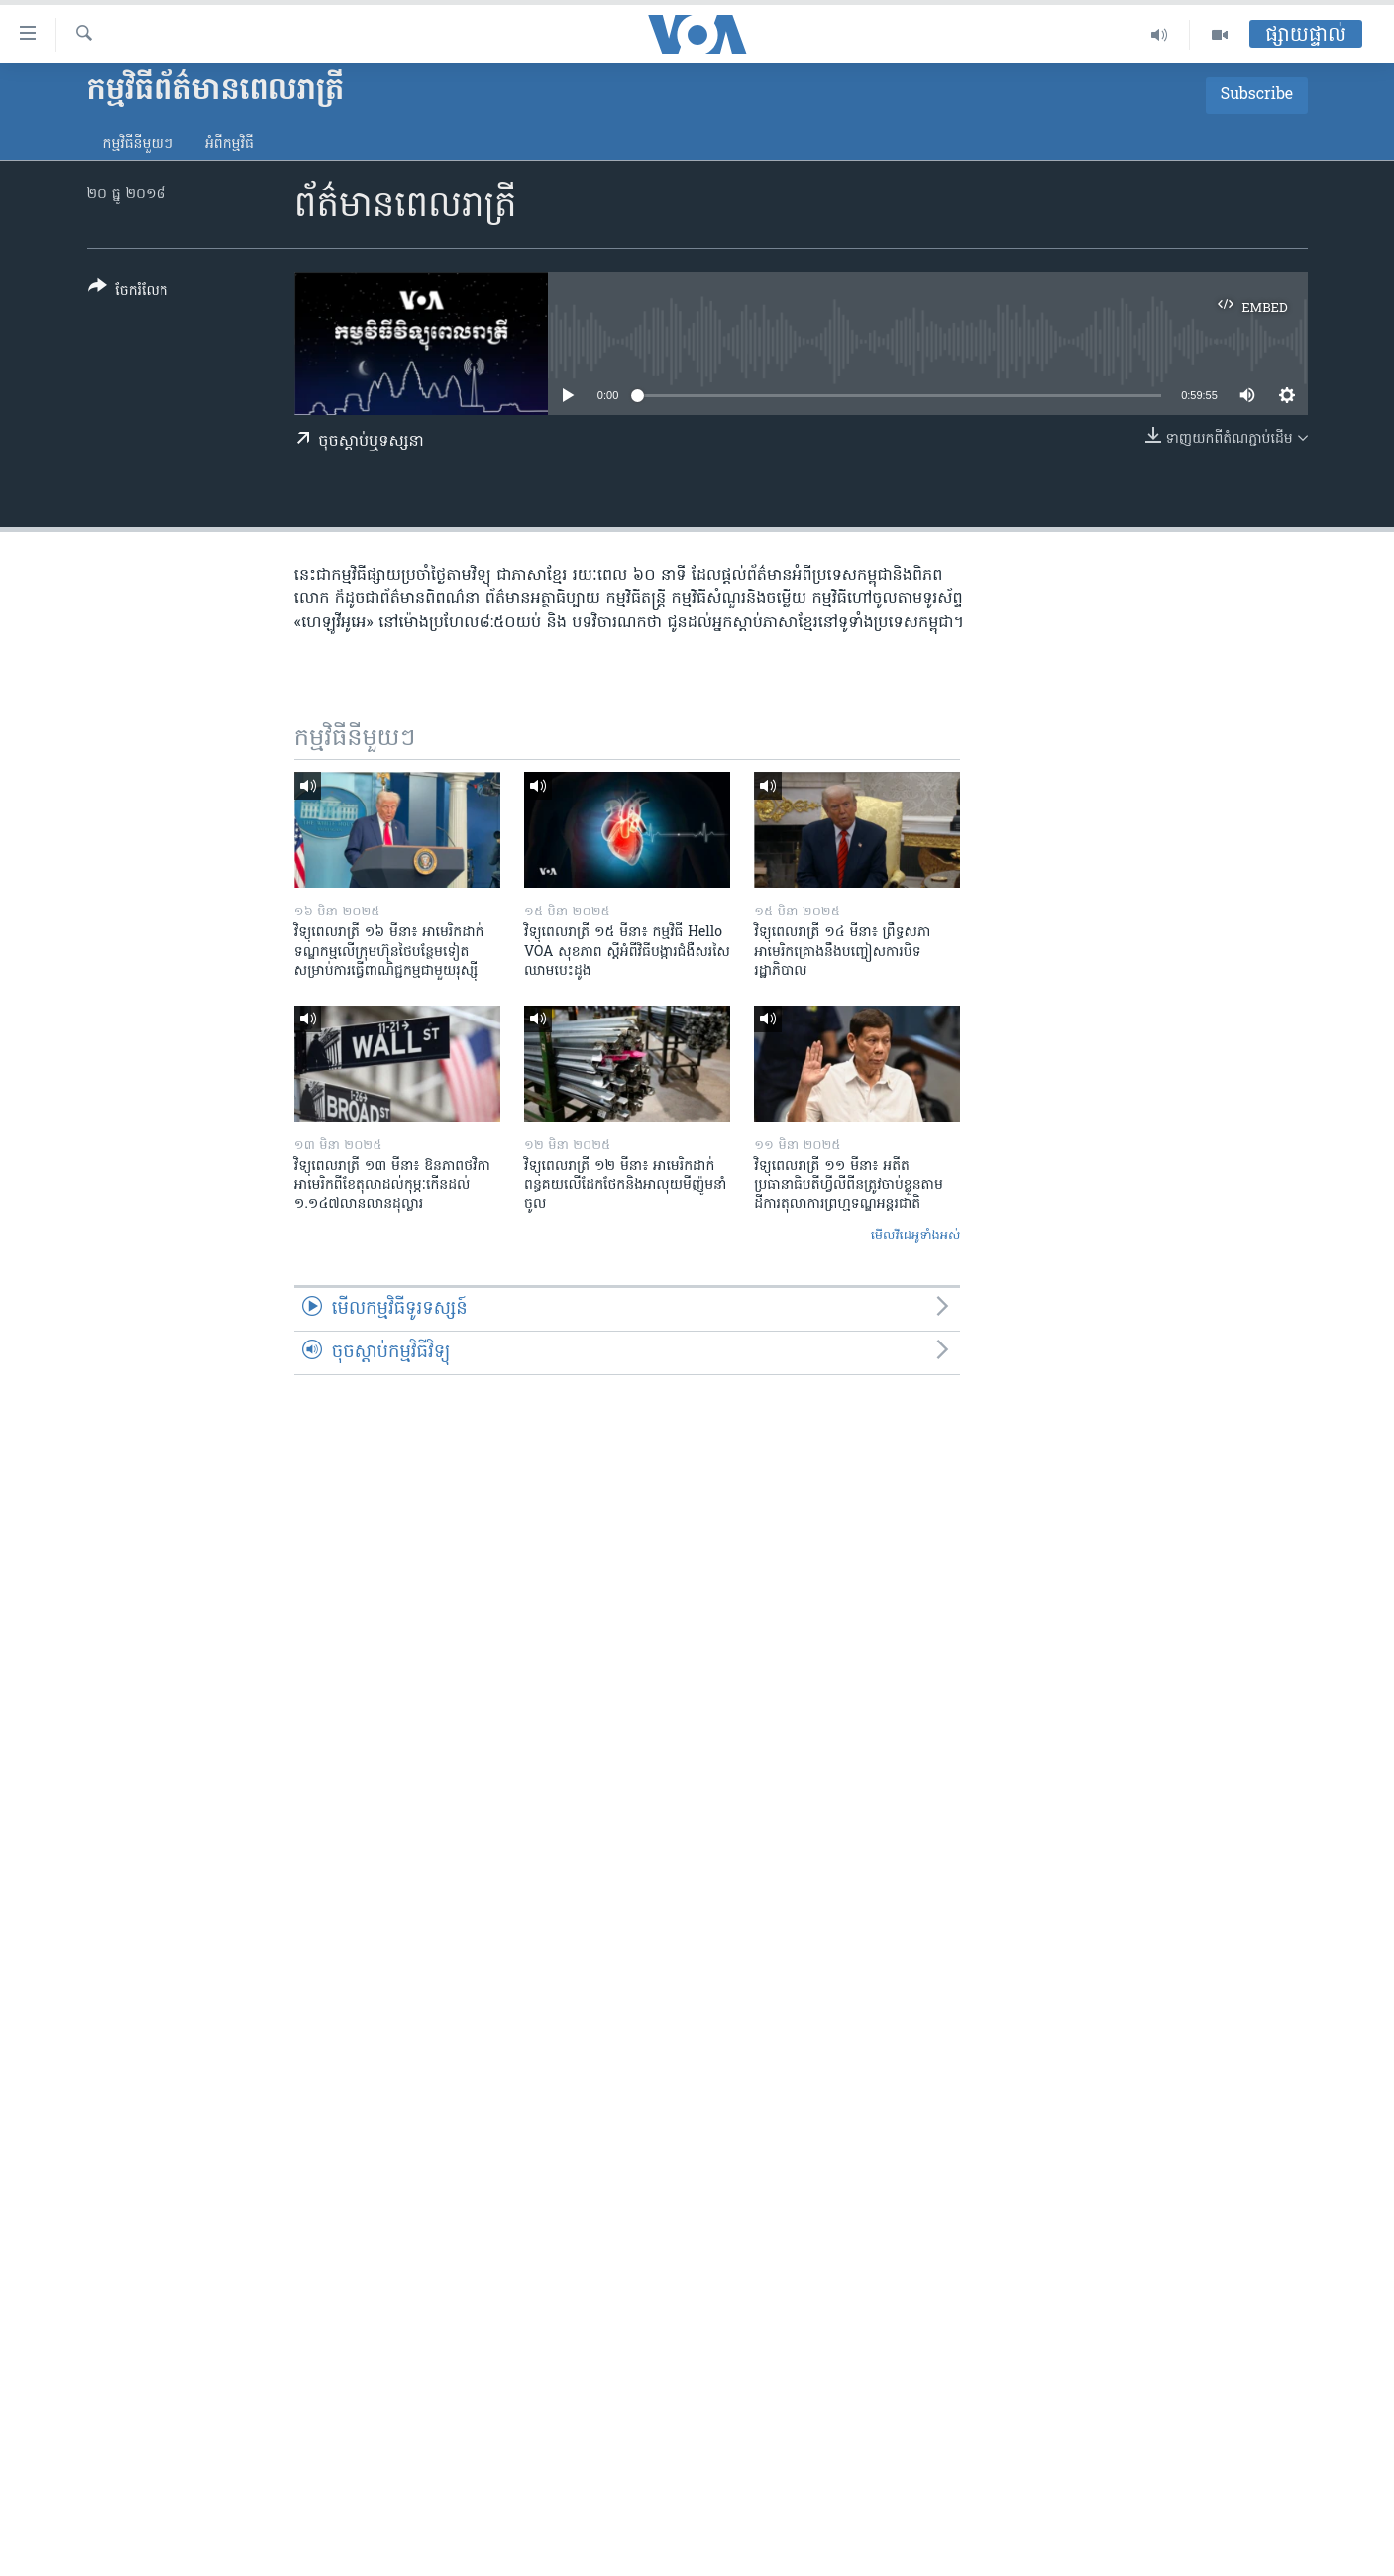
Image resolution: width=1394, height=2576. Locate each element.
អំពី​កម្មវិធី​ (229, 144)
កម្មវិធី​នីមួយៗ (138, 144)
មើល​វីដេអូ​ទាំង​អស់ (916, 1236)
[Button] (128, 292)
